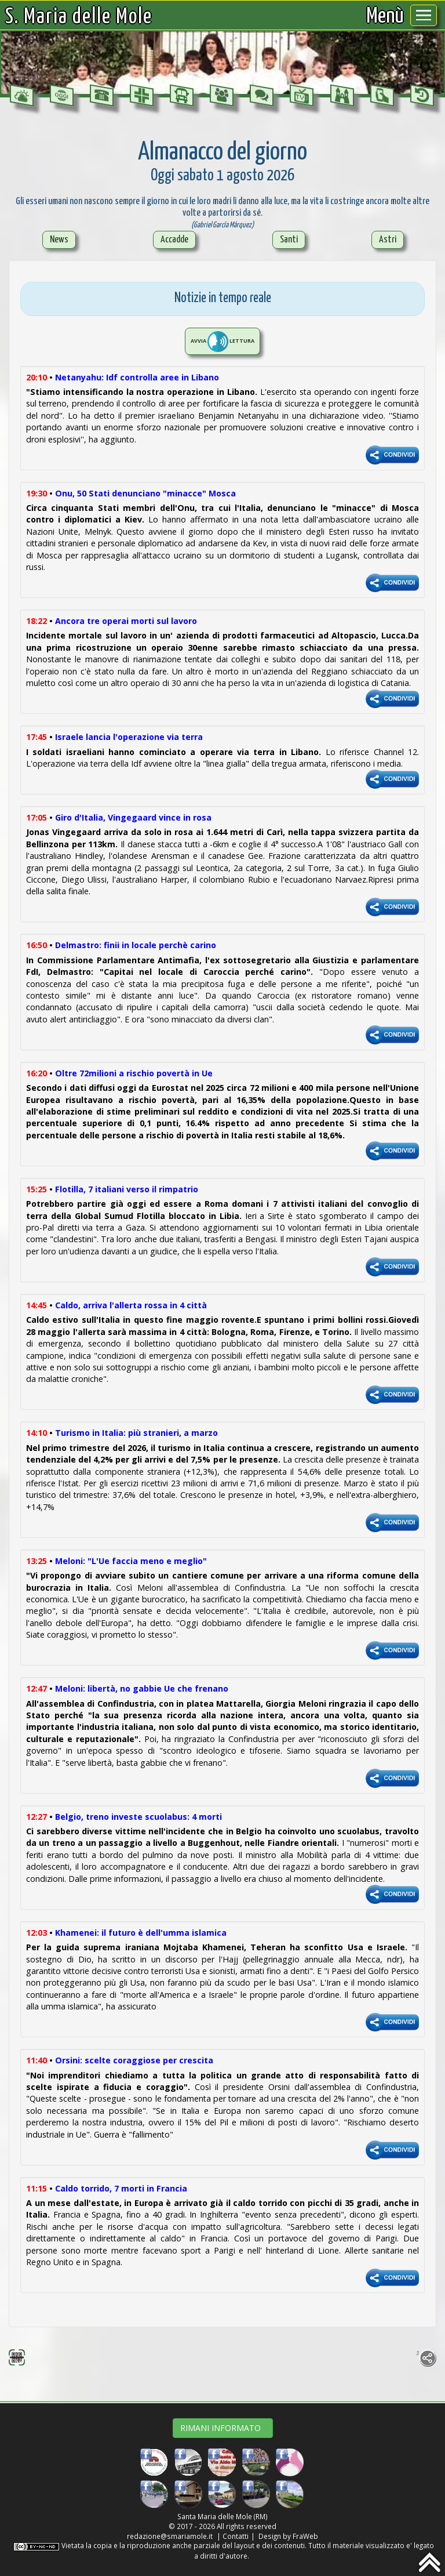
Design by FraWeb (288, 2536)
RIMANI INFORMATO (222, 2427)
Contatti (235, 2536)
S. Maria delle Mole (78, 17)
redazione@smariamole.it (170, 2536)
